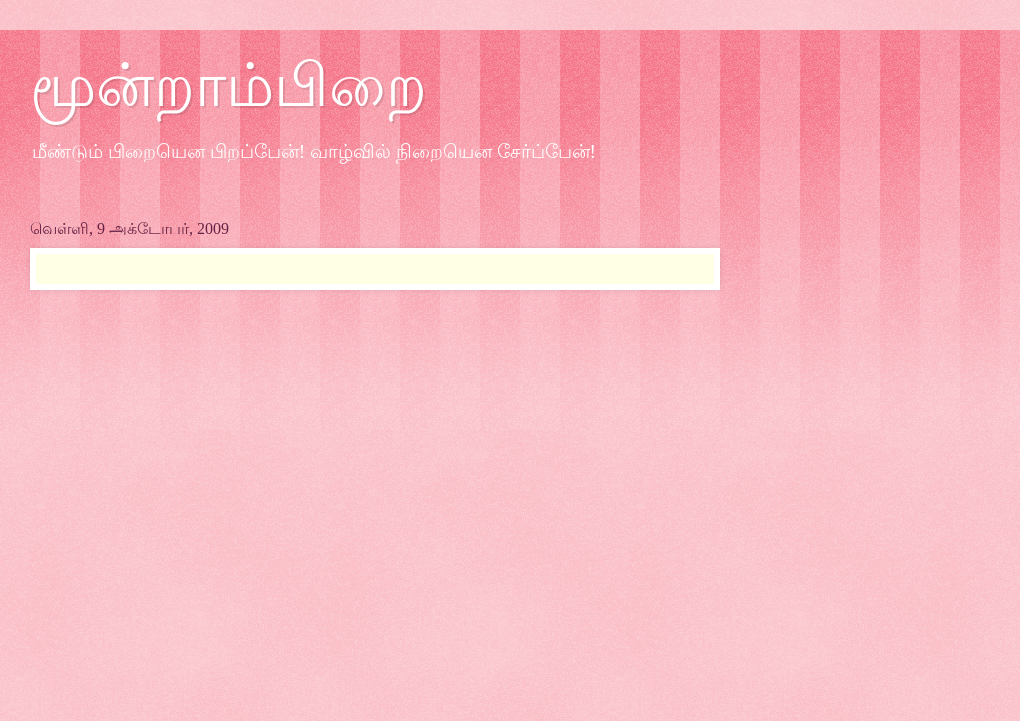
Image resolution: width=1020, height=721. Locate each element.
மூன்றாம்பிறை (228, 86)
